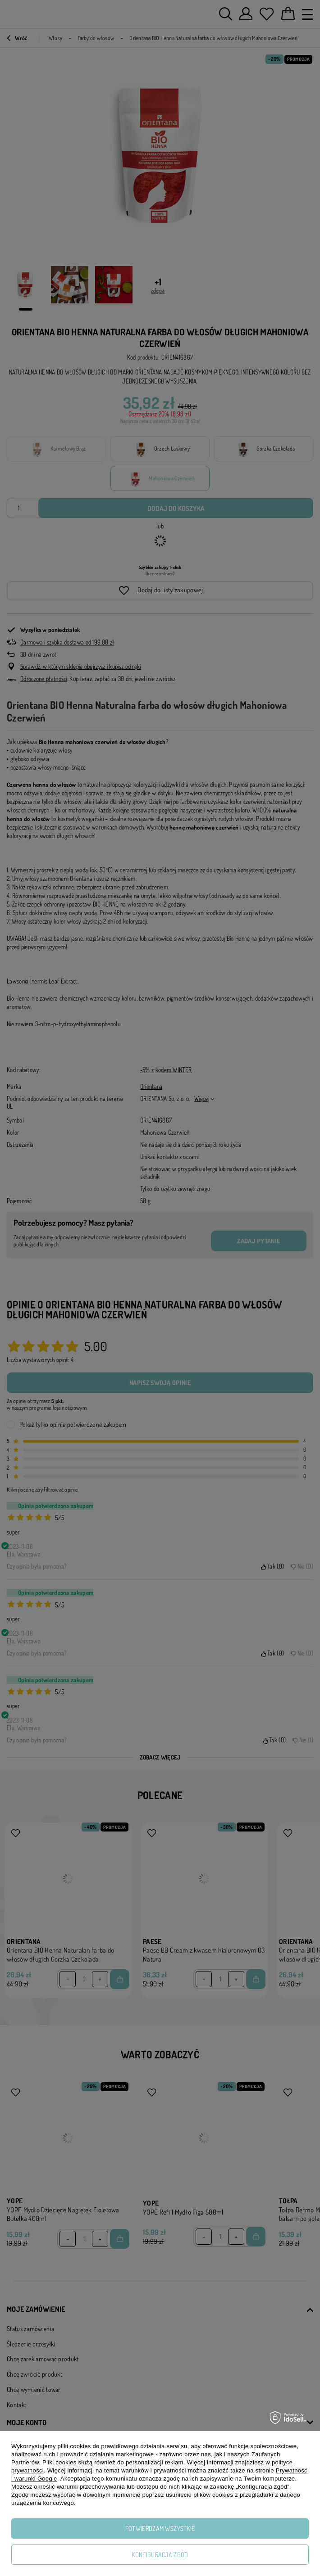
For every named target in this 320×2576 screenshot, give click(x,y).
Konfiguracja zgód (160, 2554)
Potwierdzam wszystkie (160, 2528)
